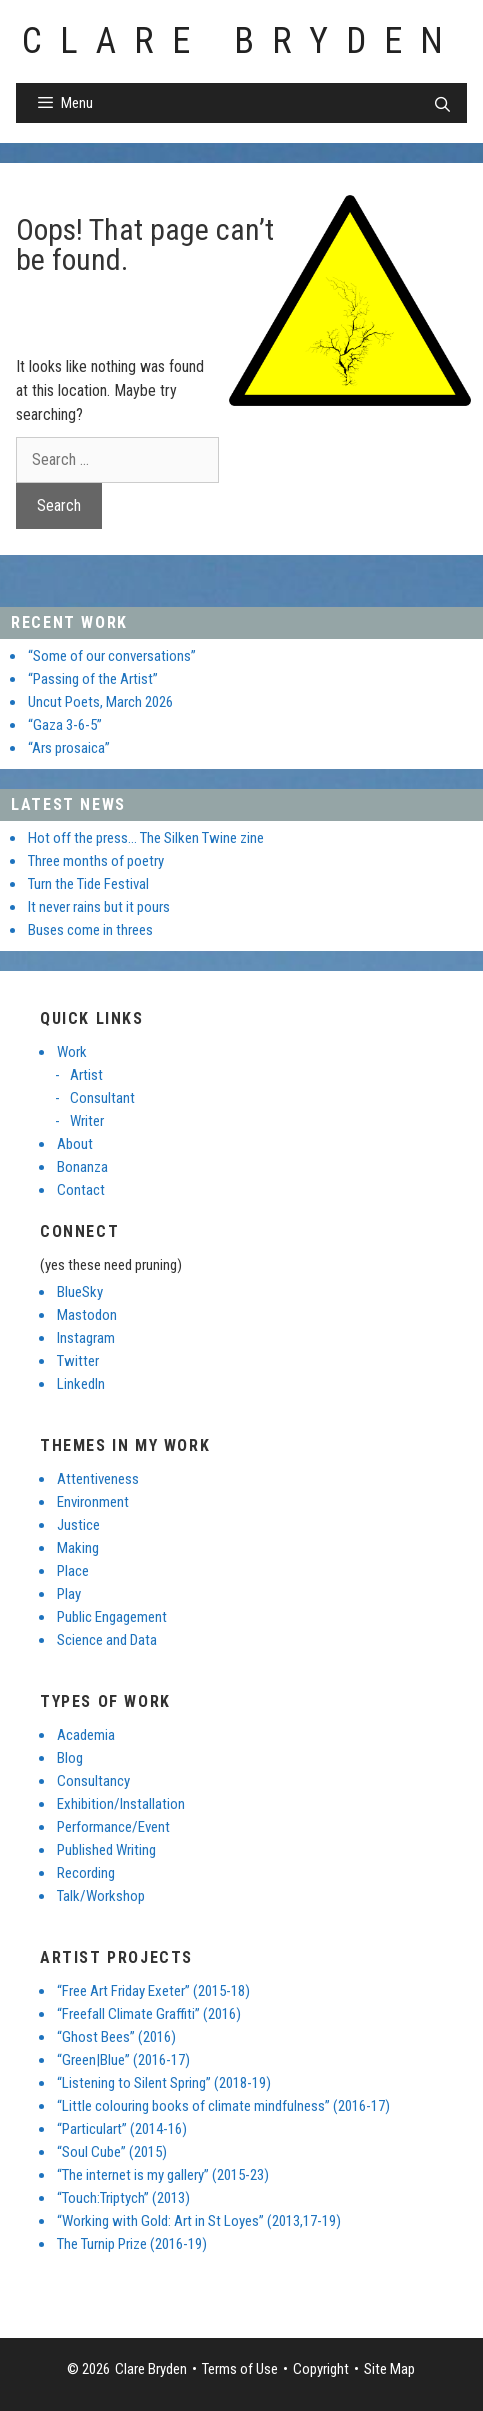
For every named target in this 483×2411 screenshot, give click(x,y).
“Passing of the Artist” (93, 679)
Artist (86, 1075)
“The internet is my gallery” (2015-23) (163, 2175)
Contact (81, 1190)
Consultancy (93, 1781)
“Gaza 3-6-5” (65, 725)
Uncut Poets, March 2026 (100, 702)
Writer (87, 1121)
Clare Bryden (241, 41)
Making (78, 1548)
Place (73, 1571)
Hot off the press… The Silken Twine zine (146, 838)
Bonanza (82, 1167)
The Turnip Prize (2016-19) (132, 2244)
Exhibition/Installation (121, 1804)
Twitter (78, 1361)
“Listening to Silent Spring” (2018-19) (164, 2083)
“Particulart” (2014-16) (122, 2129)
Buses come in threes (90, 930)
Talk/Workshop (101, 1896)
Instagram (86, 1338)
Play (69, 1594)
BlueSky (80, 1292)
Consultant (102, 1098)
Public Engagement (112, 1617)
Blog (70, 1758)
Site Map (389, 2369)
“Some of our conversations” (112, 656)
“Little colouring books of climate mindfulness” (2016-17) (223, 2106)
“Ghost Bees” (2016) (116, 2037)
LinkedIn (81, 1384)
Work (72, 1052)
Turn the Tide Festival (88, 884)
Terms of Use (240, 2369)
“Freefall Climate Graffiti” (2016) (149, 2014)
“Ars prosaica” (69, 748)
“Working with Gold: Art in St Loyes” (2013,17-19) (199, 2221)
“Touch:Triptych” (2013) (123, 2198)
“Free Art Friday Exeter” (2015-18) (153, 1991)
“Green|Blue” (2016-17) (123, 2060)
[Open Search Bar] (442, 105)
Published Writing (106, 1850)
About (75, 1144)
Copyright (321, 2369)
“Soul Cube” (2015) (112, 2152)
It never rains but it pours (99, 907)
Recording (86, 1873)
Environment (93, 1502)
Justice (78, 1525)
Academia (86, 1735)
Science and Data (107, 1640)
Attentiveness (98, 1479)
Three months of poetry (96, 861)
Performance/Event (113, 1827)
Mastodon (87, 1315)
